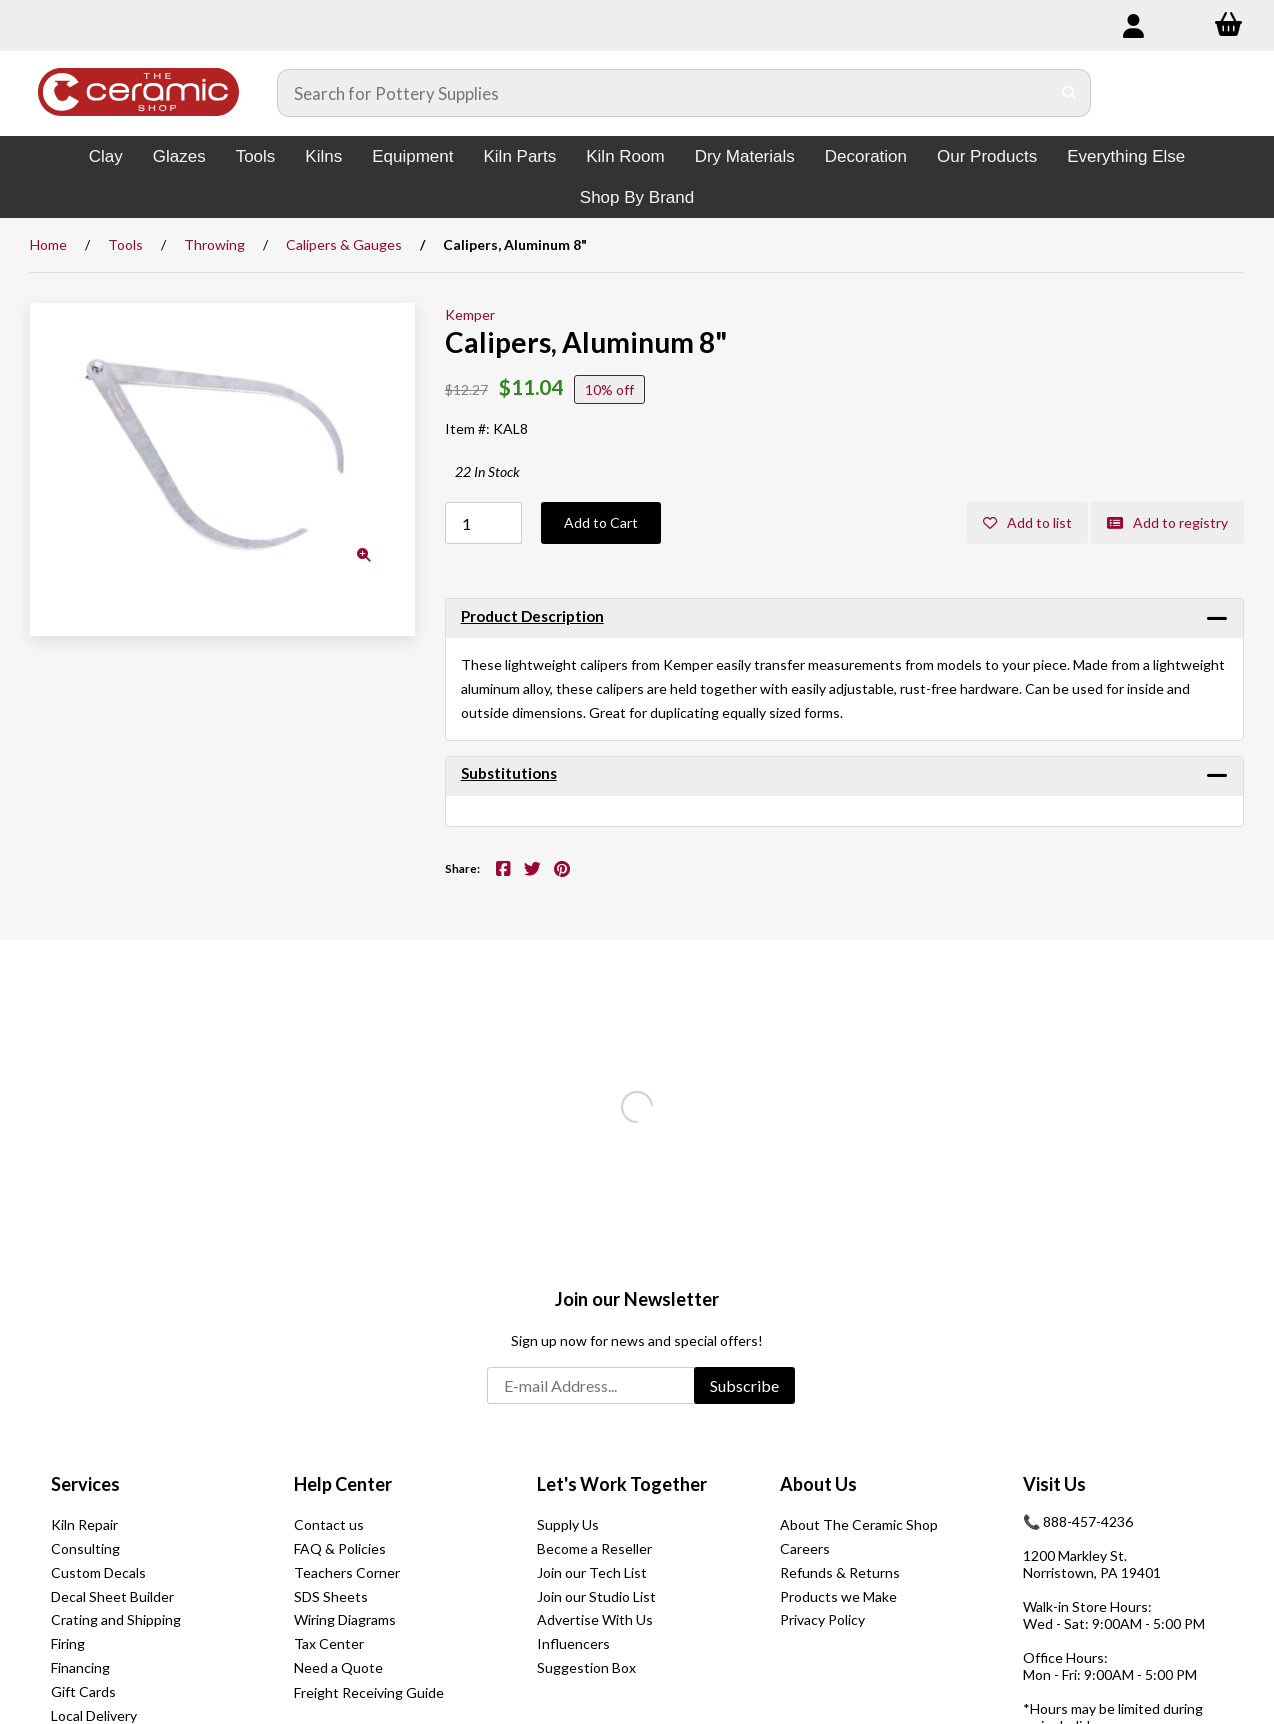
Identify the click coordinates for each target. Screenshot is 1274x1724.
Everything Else (1126, 156)
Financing (80, 1667)
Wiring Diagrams (345, 1619)
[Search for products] (664, 93)
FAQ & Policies (340, 1548)
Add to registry (1167, 522)
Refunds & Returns (840, 1572)
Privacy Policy (822, 1619)
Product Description (532, 616)
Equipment (412, 156)
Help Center (343, 1484)
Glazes (179, 156)
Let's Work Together (622, 1484)
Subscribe (744, 1385)
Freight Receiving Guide (369, 1692)
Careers (805, 1548)
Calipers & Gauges (344, 244)
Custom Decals (98, 1572)
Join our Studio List (596, 1596)
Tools (256, 156)
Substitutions (509, 773)
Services (85, 1484)
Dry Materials (745, 156)
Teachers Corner (347, 1572)
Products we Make (838, 1596)
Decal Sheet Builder (112, 1596)
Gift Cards (83, 1691)
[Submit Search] (1069, 93)
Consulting (85, 1548)
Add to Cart (601, 522)
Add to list (1027, 522)
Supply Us (568, 1524)
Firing (68, 1643)
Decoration (866, 156)
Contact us (329, 1524)
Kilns (323, 156)
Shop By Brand (637, 197)
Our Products (987, 156)
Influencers (573, 1643)
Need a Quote (338, 1667)
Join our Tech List (592, 1572)
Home (48, 244)
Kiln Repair (84, 1524)
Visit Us (1054, 1484)
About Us (818, 1484)
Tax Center (329, 1643)
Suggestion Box (586, 1667)
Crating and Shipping (116, 1619)
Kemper (470, 314)
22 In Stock (487, 471)
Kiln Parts (519, 156)
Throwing (214, 244)
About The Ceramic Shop (859, 1524)
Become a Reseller (594, 1548)
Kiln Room (625, 156)
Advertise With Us (595, 1619)
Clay (106, 156)
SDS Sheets (331, 1596)
